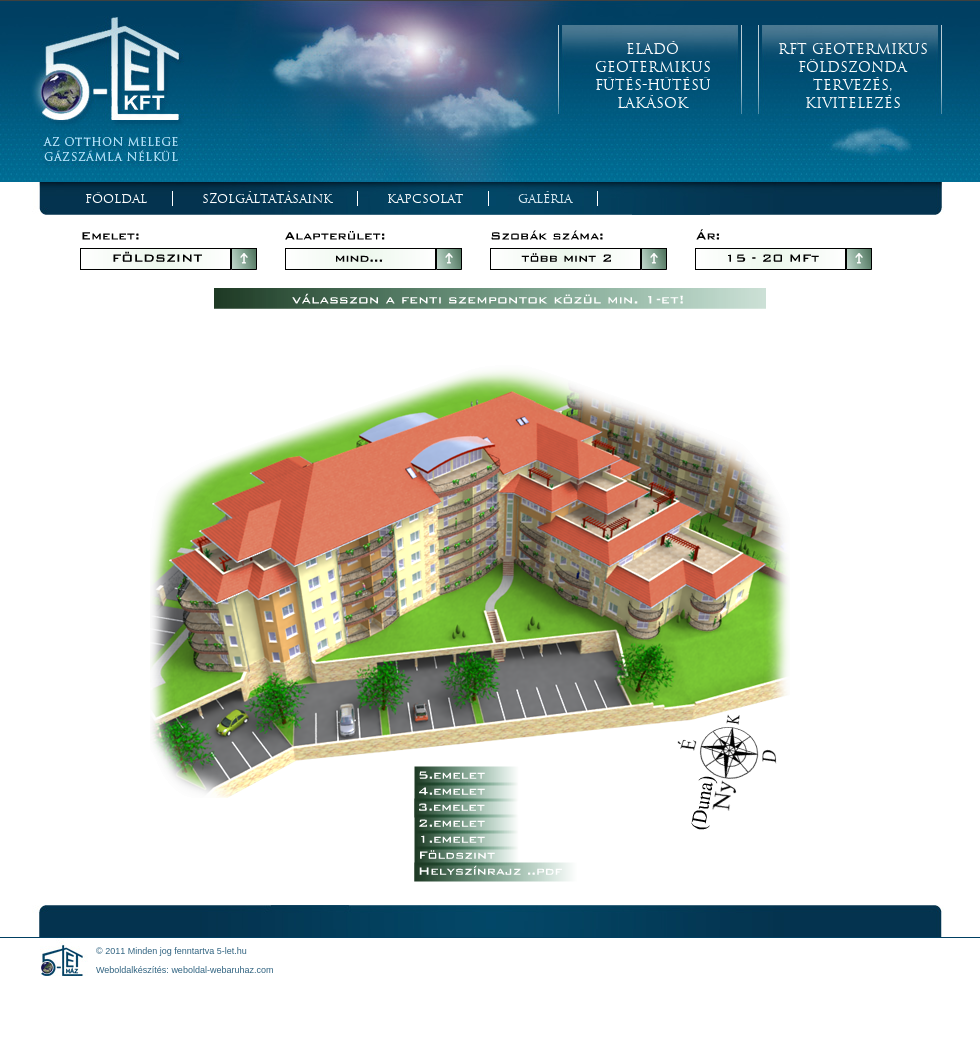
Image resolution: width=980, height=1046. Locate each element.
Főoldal (116, 198)
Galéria (545, 198)
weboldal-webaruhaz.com (222, 970)
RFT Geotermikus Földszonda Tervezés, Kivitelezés (853, 76)
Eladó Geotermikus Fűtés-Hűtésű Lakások (653, 76)
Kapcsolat (425, 198)
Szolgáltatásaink (267, 198)
